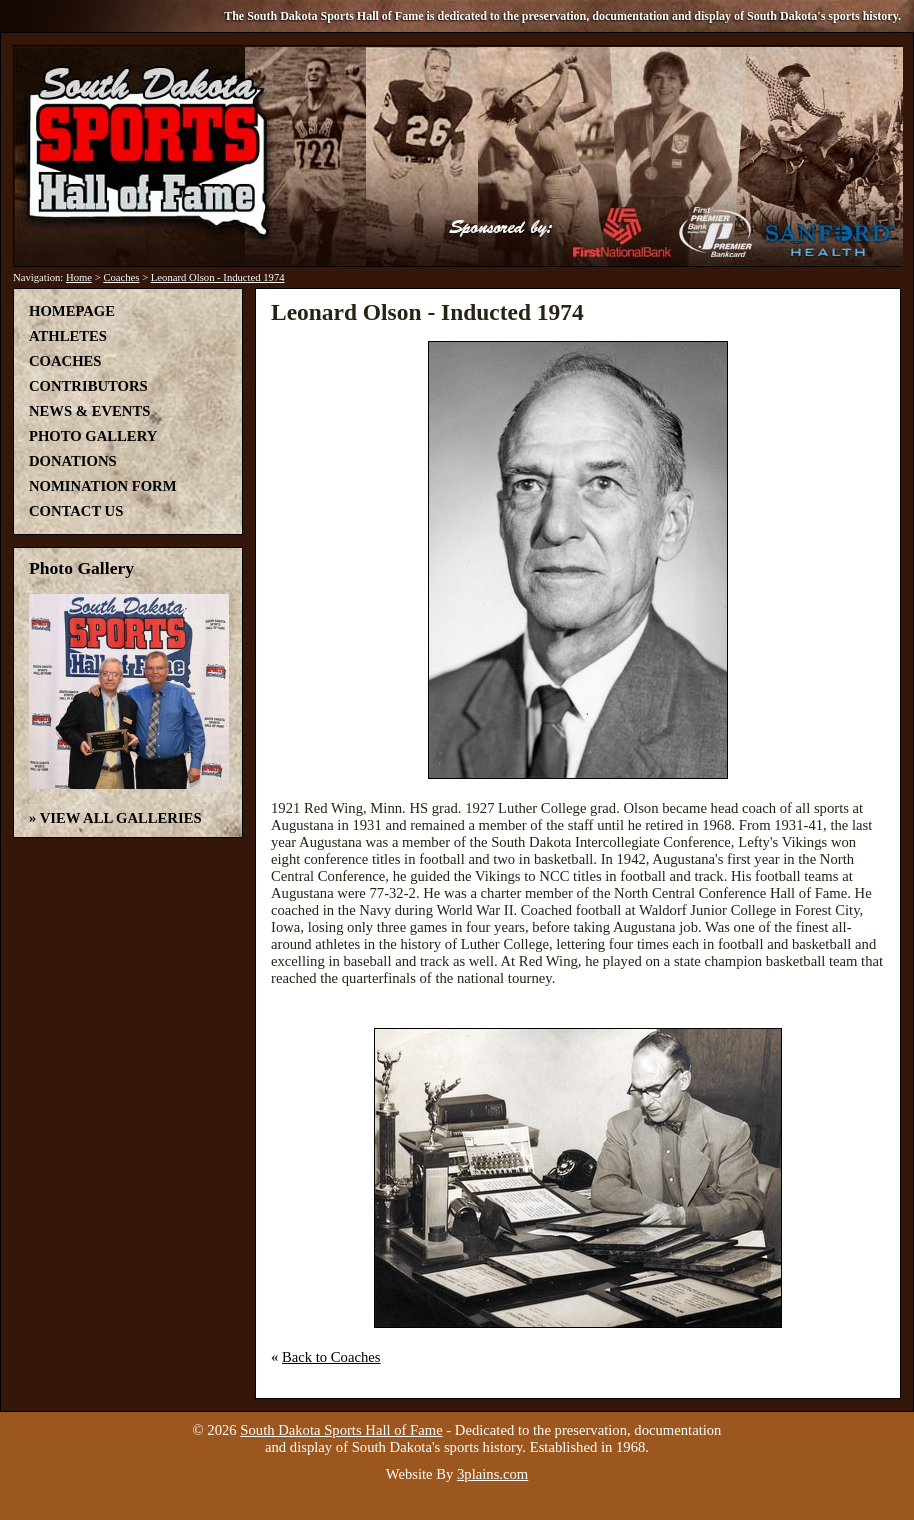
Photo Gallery (93, 436)
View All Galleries (121, 818)
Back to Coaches (331, 1357)
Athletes (68, 336)
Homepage (72, 311)
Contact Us (76, 511)
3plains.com (492, 1474)
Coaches (121, 277)
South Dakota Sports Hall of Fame (341, 1430)
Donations (73, 461)
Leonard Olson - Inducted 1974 (218, 277)
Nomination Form (103, 486)
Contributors (88, 386)
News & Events (89, 411)
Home (79, 277)
